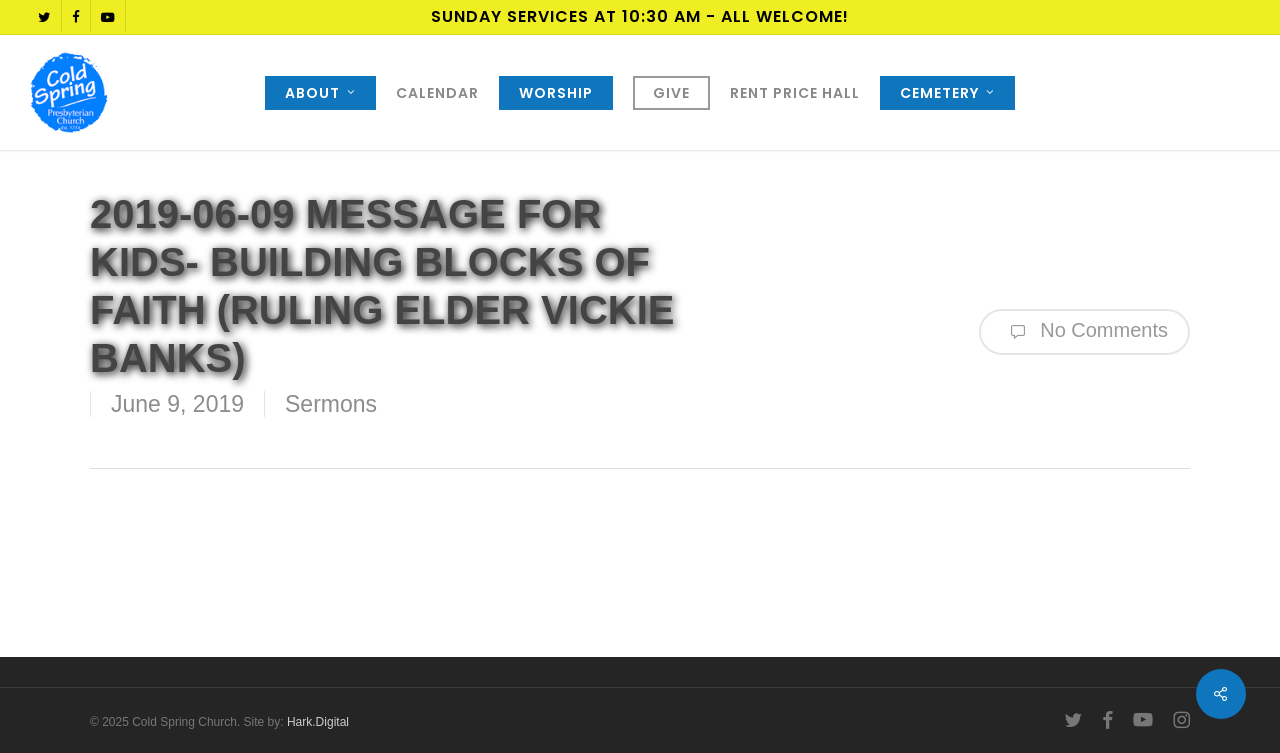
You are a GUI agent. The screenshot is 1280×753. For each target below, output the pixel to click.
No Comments (1084, 332)
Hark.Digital (318, 722)
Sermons (331, 404)
